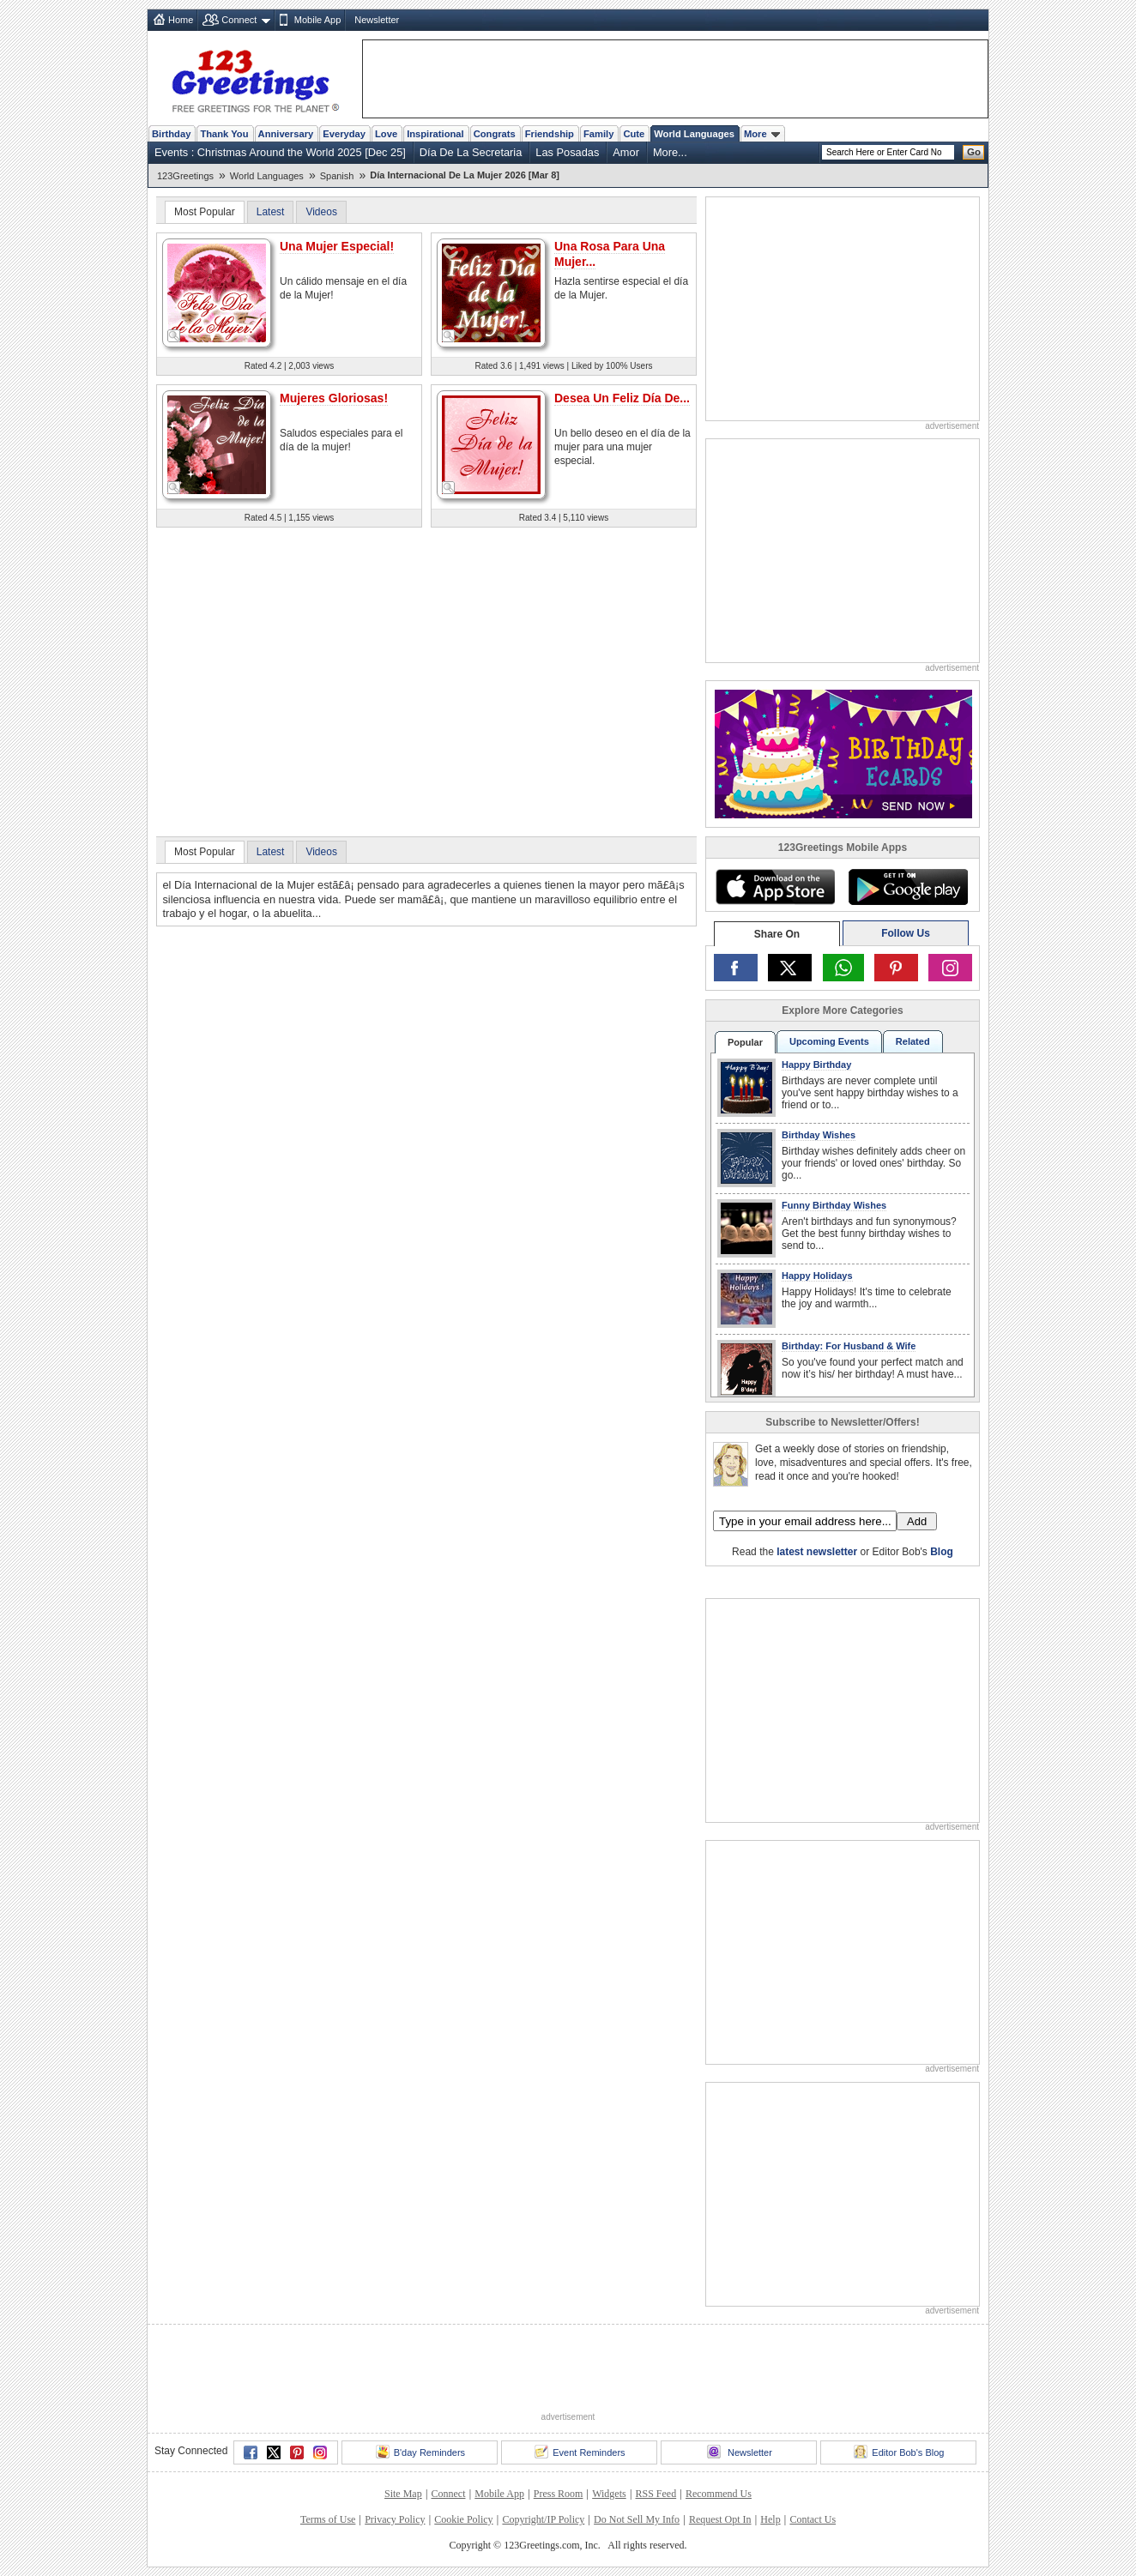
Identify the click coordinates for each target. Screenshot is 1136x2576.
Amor (626, 152)
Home (180, 20)
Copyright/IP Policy (543, 2519)
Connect (239, 20)
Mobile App (317, 20)
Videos (320, 212)
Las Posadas (567, 152)
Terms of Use (327, 2519)
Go (974, 152)
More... (670, 152)
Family (598, 134)
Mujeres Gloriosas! (334, 398)
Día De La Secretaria (471, 152)
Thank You (224, 134)
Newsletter (376, 20)
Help (770, 2519)
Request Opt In (720, 2519)
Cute (633, 134)
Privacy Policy (395, 2519)
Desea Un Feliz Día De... (622, 398)
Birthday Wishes (818, 1135)
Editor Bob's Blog (899, 2451)
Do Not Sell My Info (637, 2519)
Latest (271, 212)
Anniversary (286, 134)
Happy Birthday (816, 1064)
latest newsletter (816, 1552)
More (762, 134)
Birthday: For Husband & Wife (848, 1346)
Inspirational (435, 134)
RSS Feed (655, 2494)
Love (386, 134)
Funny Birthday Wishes (834, 1205)
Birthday (171, 134)
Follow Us (905, 933)
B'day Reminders (420, 2451)
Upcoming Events (829, 1041)
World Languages (694, 134)
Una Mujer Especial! (337, 246)
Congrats (495, 134)
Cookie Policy (463, 2519)
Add (917, 1521)
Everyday (344, 134)
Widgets (609, 2494)
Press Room (558, 2494)
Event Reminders (580, 2451)
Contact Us (812, 2519)
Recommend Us (719, 2494)
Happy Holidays (817, 1275)
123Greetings (185, 176)
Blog (941, 1552)
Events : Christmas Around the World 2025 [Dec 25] (280, 152)
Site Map (403, 2494)
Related (913, 1041)
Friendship (549, 134)
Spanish (337, 176)
